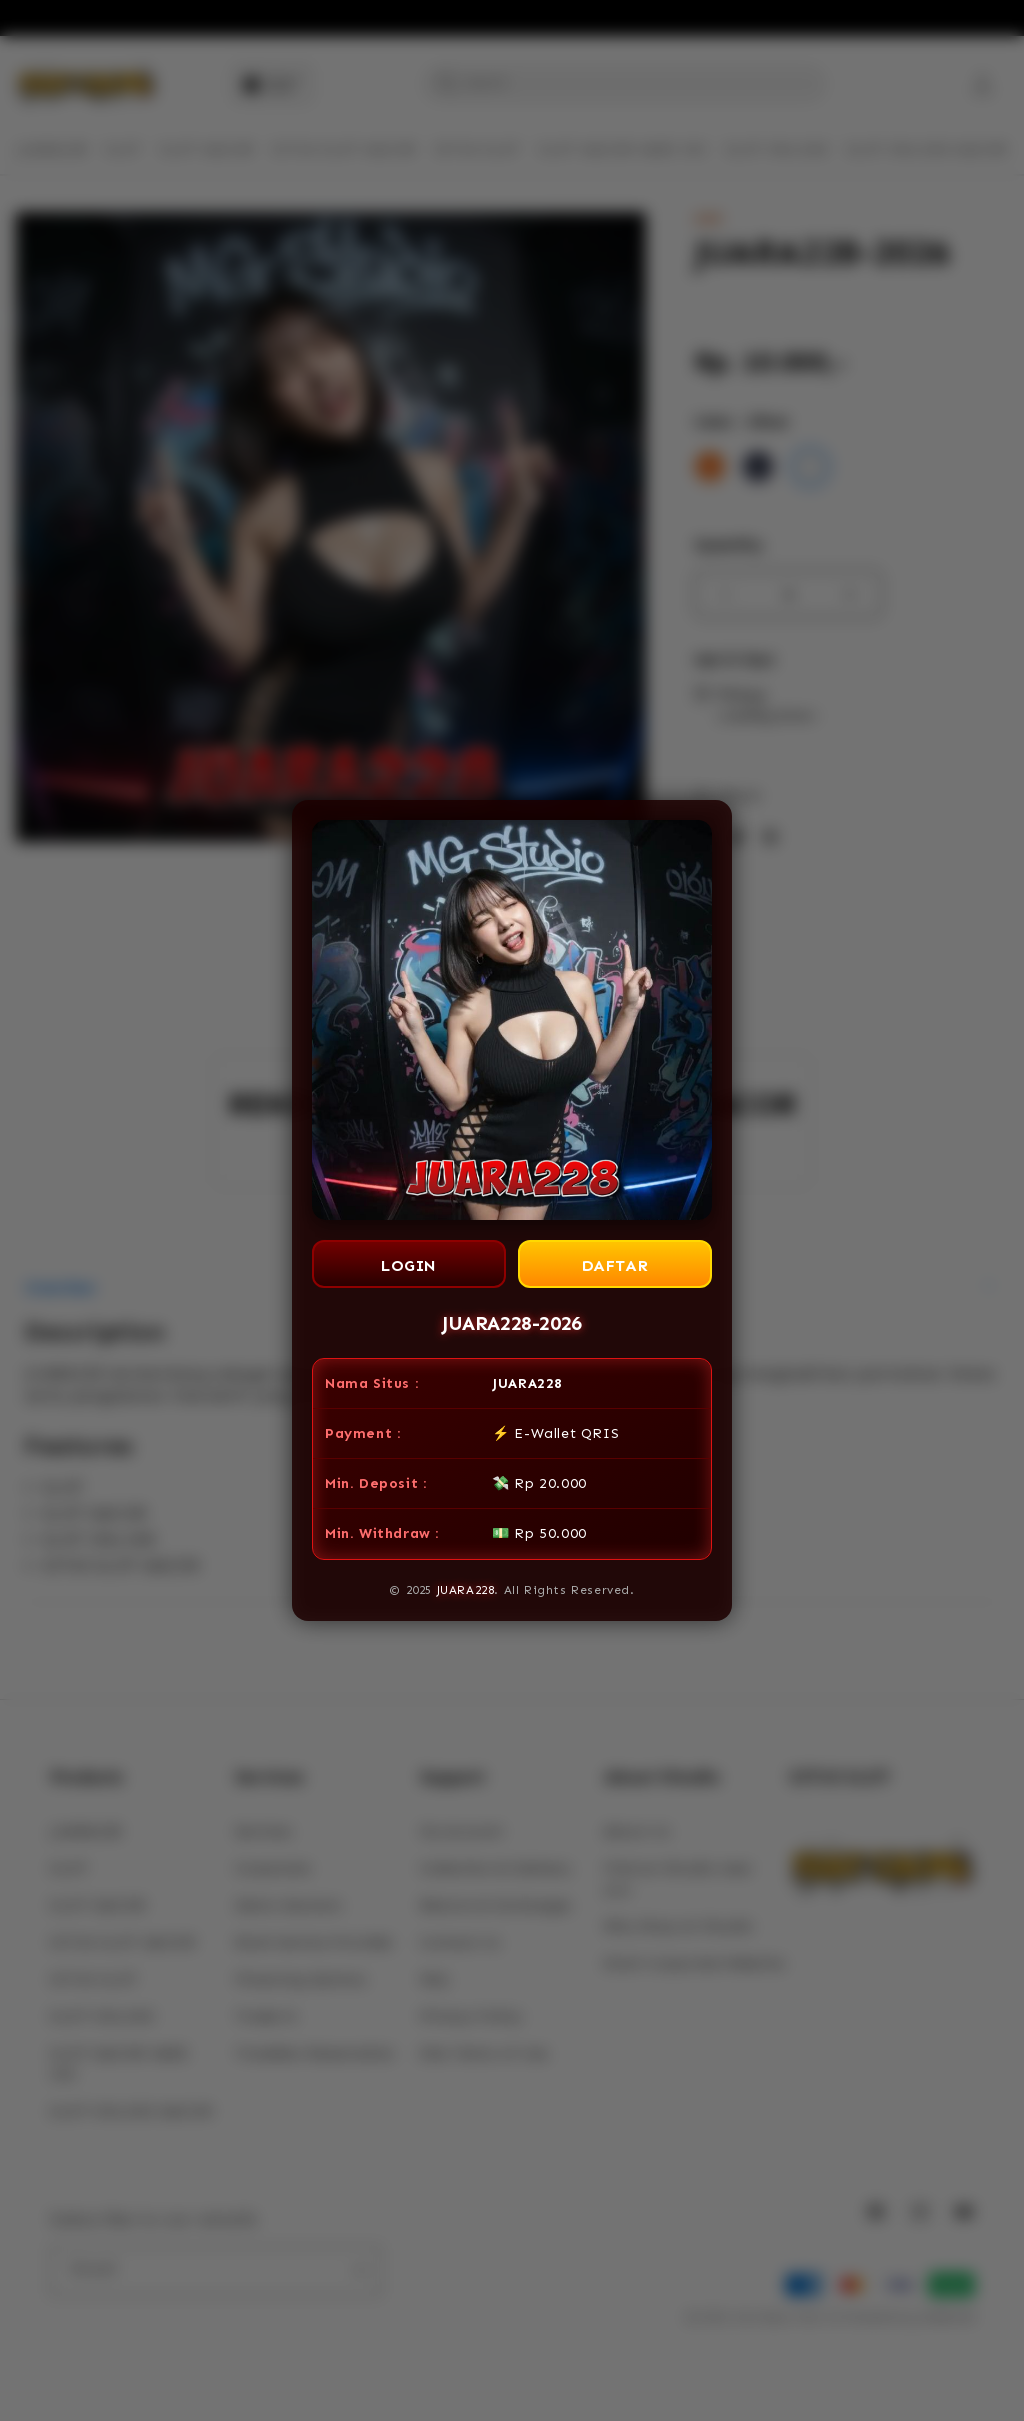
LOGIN (409, 1265)
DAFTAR (615, 1265)
